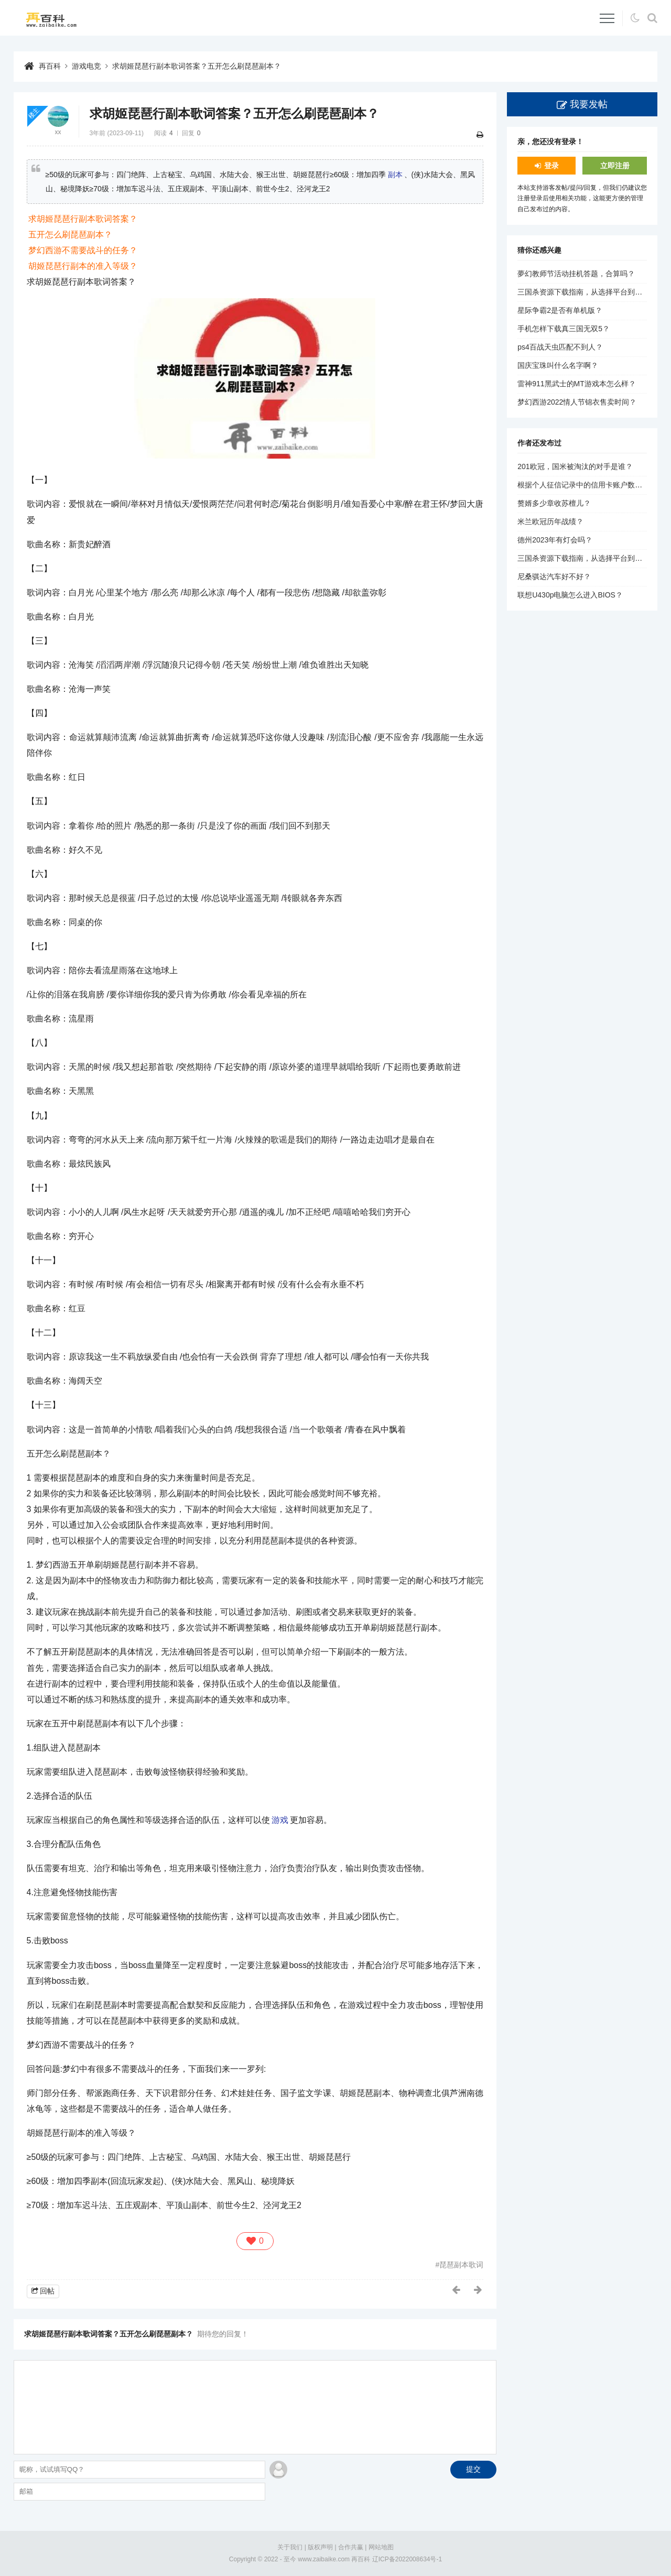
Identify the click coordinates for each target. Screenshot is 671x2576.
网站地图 (381, 2547)
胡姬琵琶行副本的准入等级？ (82, 266)
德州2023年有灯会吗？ (554, 540)
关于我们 (289, 2547)
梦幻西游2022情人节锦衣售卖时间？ (576, 402)
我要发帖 (589, 104)
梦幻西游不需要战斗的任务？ (82, 250)
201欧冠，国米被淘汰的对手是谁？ (574, 466)
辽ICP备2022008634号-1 (407, 2559)
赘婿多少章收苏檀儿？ (554, 503)
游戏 (280, 1820)
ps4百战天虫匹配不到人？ (560, 347)
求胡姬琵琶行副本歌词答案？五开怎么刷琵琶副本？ (196, 66)
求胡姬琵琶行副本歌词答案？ (82, 218)
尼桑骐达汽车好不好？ (554, 576)
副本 (395, 174)
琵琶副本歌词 (461, 2264)
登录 (551, 165)
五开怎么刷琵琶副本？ (70, 234)
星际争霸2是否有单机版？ (559, 310)
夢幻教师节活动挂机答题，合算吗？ (576, 273)
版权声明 (320, 2547)
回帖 (47, 2291)
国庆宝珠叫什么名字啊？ (557, 365)
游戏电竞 (86, 66)
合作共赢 (350, 2547)
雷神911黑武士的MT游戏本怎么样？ (576, 383)
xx (58, 132)
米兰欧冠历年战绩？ (550, 521)
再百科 (50, 66)
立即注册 (615, 165)
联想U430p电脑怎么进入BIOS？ (570, 595)
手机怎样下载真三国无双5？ (563, 328)
